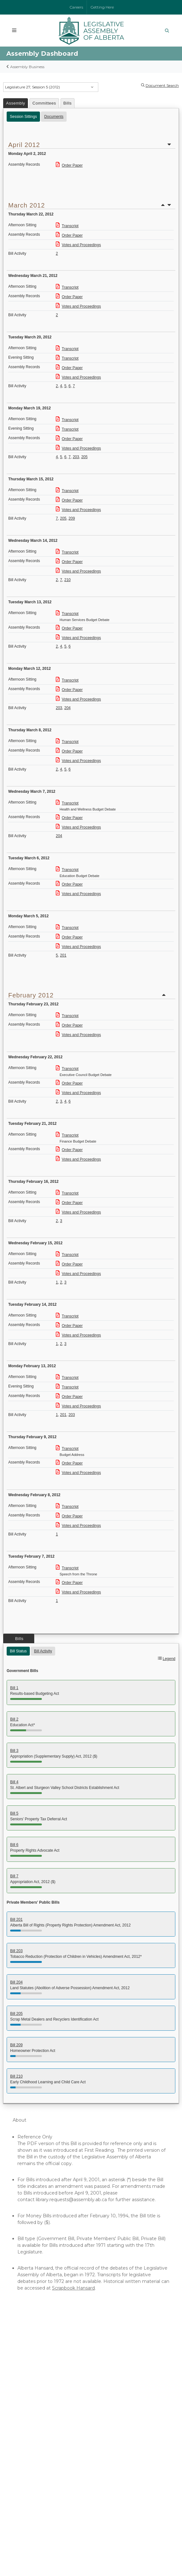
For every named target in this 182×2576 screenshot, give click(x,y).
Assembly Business (27, 66)
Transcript (67, 226)
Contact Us (49, 2489)
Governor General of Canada (45, 2466)
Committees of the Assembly (46, 2377)
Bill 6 (14, 1844)
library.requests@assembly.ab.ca (71, 2199)
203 (76, 457)
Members (24, 2357)
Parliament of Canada (38, 2453)
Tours (19, 2384)
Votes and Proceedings (78, 245)
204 (67, 708)
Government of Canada (40, 2459)
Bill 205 (16, 2013)
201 (63, 955)
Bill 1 (14, 1688)
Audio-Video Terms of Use (42, 2410)
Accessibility (152, 2546)
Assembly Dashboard (37, 2371)
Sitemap (97, 2551)
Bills (67, 103)
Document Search (162, 85)
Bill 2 (14, 1719)
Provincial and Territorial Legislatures (54, 2473)
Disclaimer (102, 2546)
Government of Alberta (39, 2439)
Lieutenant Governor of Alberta (48, 2446)
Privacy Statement (127, 2546)
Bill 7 (14, 1876)
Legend (169, 1658)
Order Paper (69, 165)
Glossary (23, 2404)
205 (84, 457)
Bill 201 (16, 1919)
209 (71, 518)
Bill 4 (14, 1782)
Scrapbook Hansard (73, 2288)
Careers (76, 7)
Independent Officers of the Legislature (58, 2397)
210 (67, 580)
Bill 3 (14, 1750)
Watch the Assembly (37, 2364)
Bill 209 (16, 2045)
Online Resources (33, 2390)
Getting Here (102, 7)
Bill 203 (16, 1951)
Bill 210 (16, 2076)
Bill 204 (16, 1982)
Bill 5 (14, 1813)
